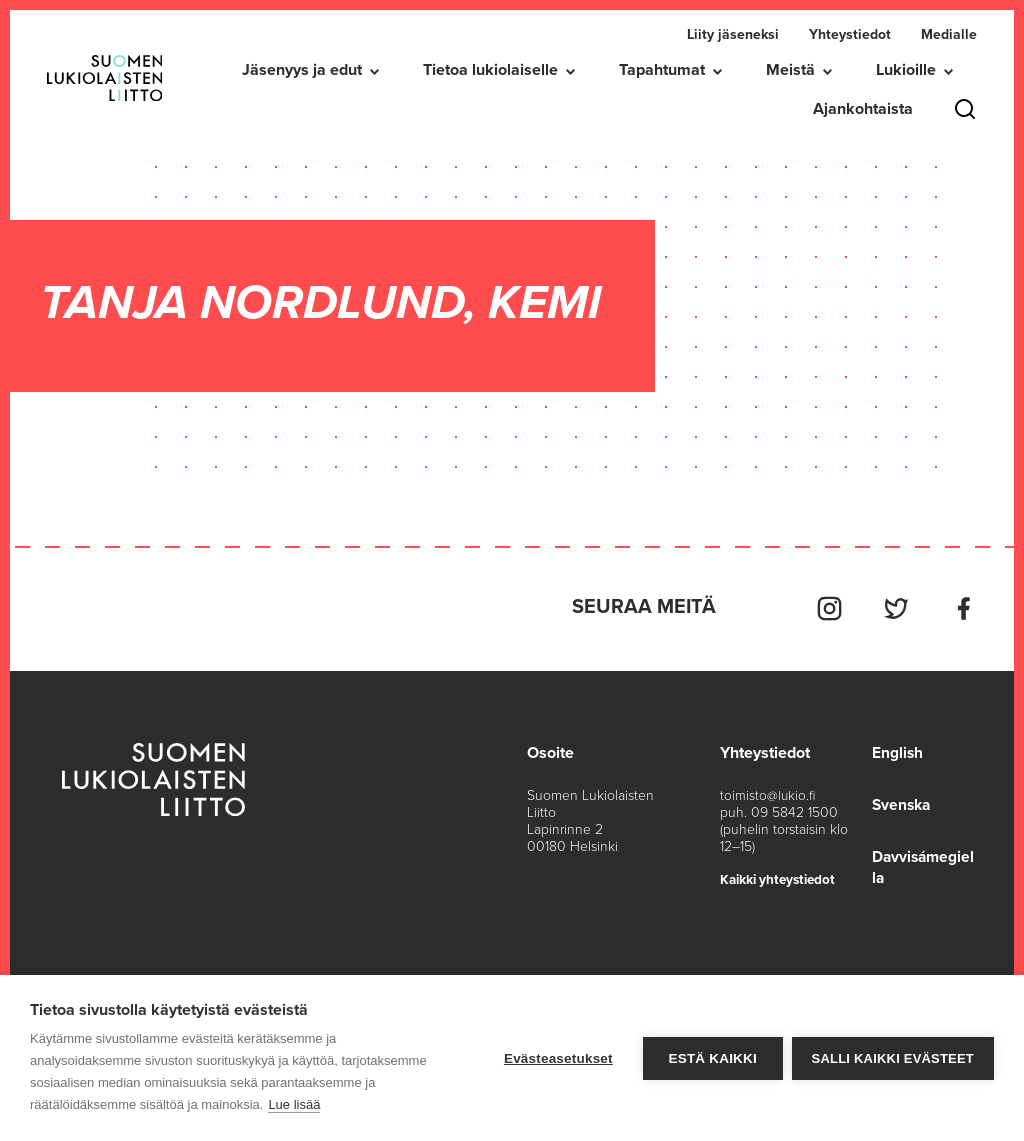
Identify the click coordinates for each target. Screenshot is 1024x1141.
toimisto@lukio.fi (767, 791)
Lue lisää (294, 1104)
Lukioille (906, 70)
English (895, 749)
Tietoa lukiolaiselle (490, 70)
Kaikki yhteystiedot (780, 875)
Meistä (790, 70)
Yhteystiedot (850, 34)
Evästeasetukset (557, 1058)
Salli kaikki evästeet (893, 1058)
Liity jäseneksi (733, 34)
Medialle (949, 34)
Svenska (900, 801)
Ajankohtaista (863, 109)
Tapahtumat (662, 70)
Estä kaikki (711, 1058)
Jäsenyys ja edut (302, 70)
